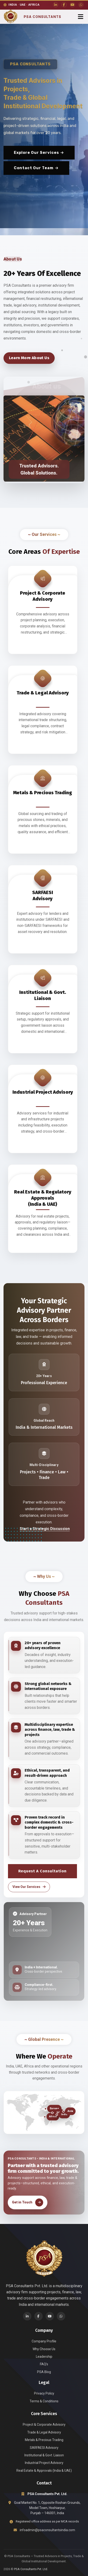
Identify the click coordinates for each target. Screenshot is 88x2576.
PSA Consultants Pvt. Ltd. (31, 2569)
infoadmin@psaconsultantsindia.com (47, 2530)
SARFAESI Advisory (42, 895)
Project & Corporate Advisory (42, 596)
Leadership (44, 2356)
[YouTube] (72, 4)
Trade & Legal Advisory (43, 693)
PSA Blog (44, 2372)
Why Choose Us (44, 2349)
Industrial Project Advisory (42, 1092)
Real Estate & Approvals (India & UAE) (44, 2470)
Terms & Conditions (44, 2401)
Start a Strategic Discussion (45, 1528)
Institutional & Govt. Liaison (42, 995)
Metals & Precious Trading (42, 792)
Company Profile (44, 2341)
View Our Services (29, 1887)
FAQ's (44, 2364)
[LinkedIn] (55, 4)
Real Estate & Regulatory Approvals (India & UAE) (42, 1198)
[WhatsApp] (81, 4)
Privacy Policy (44, 2393)
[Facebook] (64, 4)
